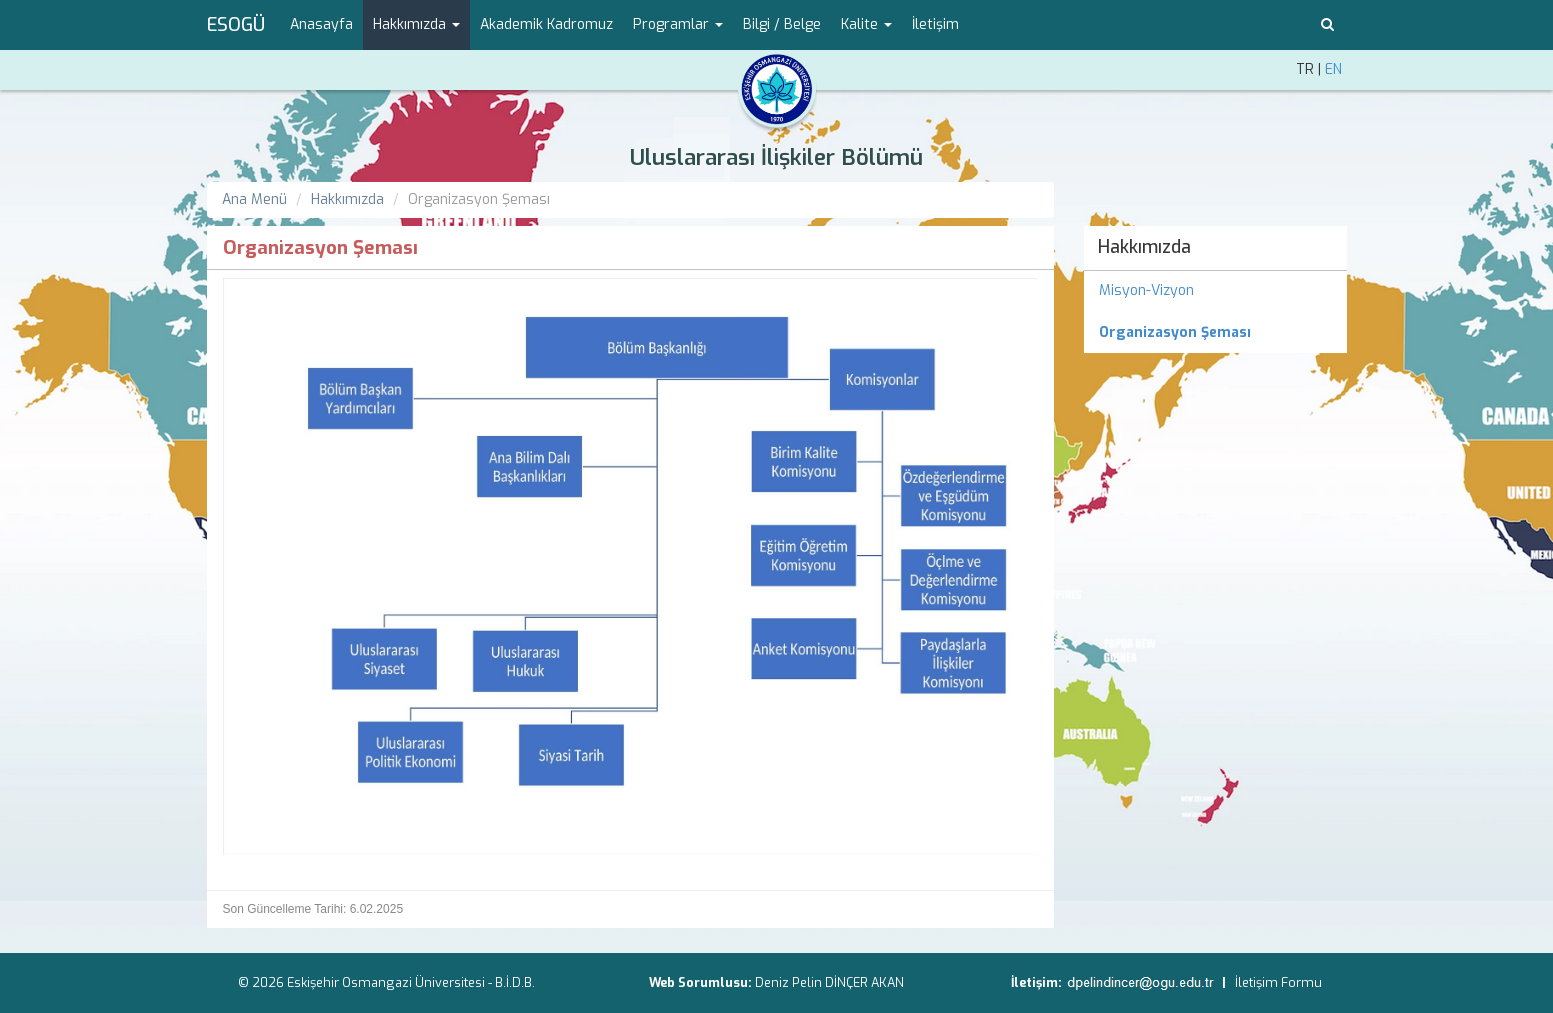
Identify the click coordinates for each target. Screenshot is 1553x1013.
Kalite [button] (866, 24)
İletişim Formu (1278, 982)
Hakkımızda (347, 199)
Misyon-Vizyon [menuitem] (1146, 290)
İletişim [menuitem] (935, 24)
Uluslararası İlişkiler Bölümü (776, 157)
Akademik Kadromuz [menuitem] (546, 24)
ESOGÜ (236, 25)
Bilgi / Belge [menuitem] (782, 24)
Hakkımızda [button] (416, 24)
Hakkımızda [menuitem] (1144, 247)
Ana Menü (254, 199)
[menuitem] (1215, 333)
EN (1333, 69)
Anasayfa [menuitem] (321, 24)
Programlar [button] (678, 24)
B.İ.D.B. (515, 982)
